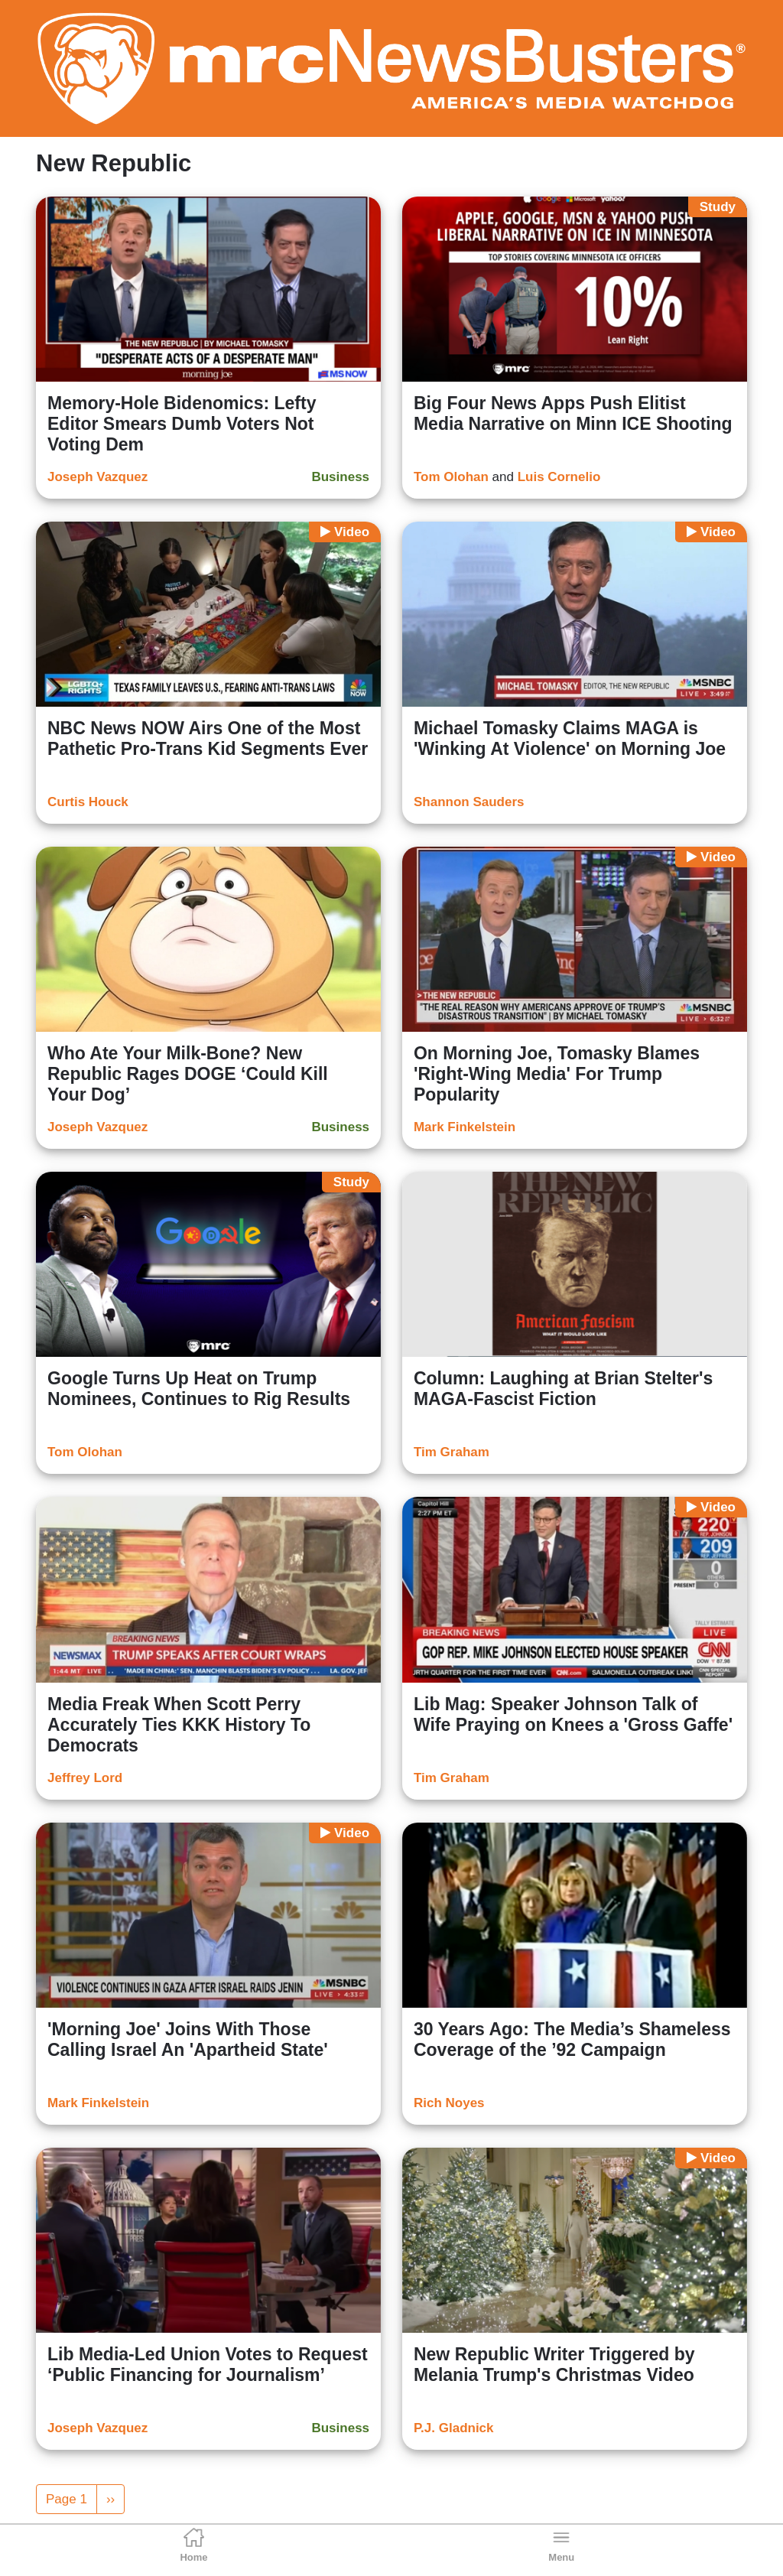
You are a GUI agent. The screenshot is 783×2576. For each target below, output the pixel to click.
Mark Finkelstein (464, 1127)
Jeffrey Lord (84, 1778)
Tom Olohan (451, 477)
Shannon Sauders (469, 802)
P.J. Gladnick (454, 2428)
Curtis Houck (87, 802)
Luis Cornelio (559, 477)
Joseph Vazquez (97, 477)
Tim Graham (451, 1452)
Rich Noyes (449, 2103)
